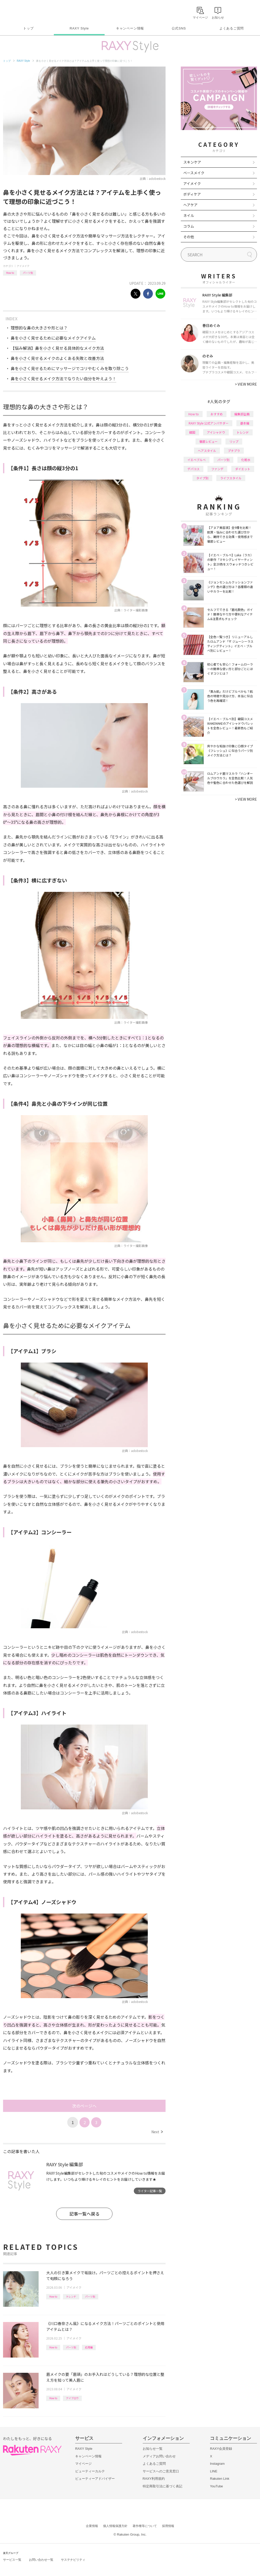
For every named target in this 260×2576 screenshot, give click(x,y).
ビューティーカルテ (90, 2471)
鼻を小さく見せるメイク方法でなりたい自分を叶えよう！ (63, 378)
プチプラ (234, 450)
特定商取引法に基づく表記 (162, 2486)
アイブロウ (72, 2398)
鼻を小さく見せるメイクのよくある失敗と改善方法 (57, 358)
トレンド (71, 2296)
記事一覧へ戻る (84, 2213)
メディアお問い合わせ (159, 2456)
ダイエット (242, 469)
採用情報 (168, 2526)
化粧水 (245, 459)
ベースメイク (193, 172)
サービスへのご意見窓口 (161, 2471)
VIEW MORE (246, 384)
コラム (188, 226)
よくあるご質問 (231, 28)
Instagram (217, 2464)
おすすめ (216, 414)
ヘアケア (190, 204)
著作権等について (145, 2526)
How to (10, 273)
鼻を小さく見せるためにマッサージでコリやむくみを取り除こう (70, 368)
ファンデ (217, 469)
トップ (28, 28)
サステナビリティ (73, 2560)
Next (157, 2131)
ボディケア (192, 194)
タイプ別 (202, 478)
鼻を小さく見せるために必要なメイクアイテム (53, 338)
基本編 (244, 423)
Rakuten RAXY (25, 12)
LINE (213, 2471)
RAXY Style (79, 28)
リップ (233, 441)
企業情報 (92, 2526)
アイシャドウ (216, 432)
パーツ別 (28, 273)
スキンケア (192, 162)
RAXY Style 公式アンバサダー (209, 423)
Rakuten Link (219, 2478)
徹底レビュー (208, 441)
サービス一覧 (12, 2560)
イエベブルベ (196, 459)
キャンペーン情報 (130, 28)
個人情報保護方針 (115, 2526)
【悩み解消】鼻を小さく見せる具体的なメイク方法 (57, 348)
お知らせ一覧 (152, 2449)
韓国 (192, 432)
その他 (188, 236)
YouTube (216, 2486)
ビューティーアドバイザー (95, 2478)
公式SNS (179, 28)
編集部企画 (242, 414)
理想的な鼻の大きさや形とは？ (39, 328)
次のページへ (84, 2106)
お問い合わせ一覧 (41, 2560)
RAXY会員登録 (221, 2449)
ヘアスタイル (207, 450)
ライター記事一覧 (150, 2191)
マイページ (83, 2464)
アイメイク (23, 266)
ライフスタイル (230, 478)
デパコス (193, 469)
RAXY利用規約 (154, 2478)
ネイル (188, 215)
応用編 (89, 2347)
